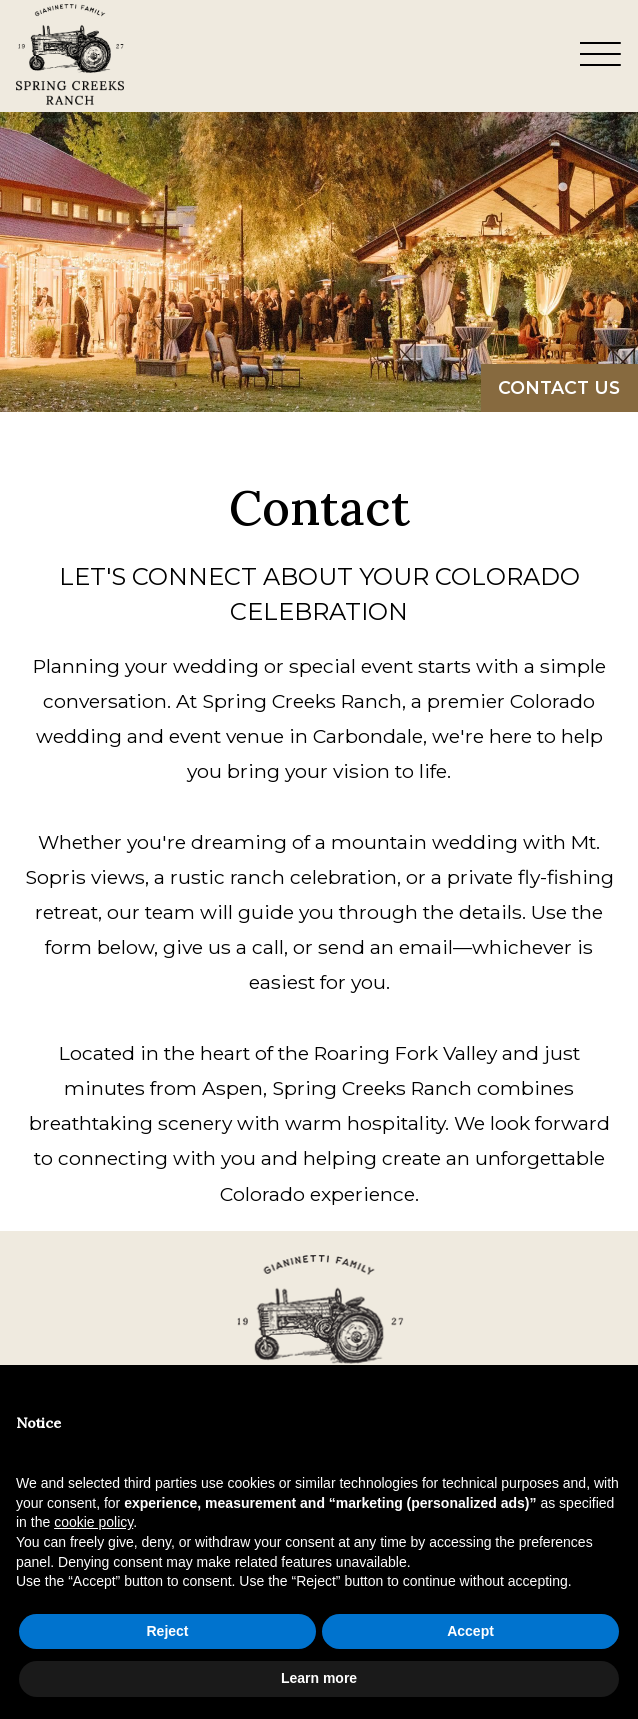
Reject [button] (167, 1631)
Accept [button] (470, 1631)
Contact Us (559, 387)
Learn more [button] (319, 1678)
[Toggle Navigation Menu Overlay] (601, 56)
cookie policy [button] (93, 1522)
